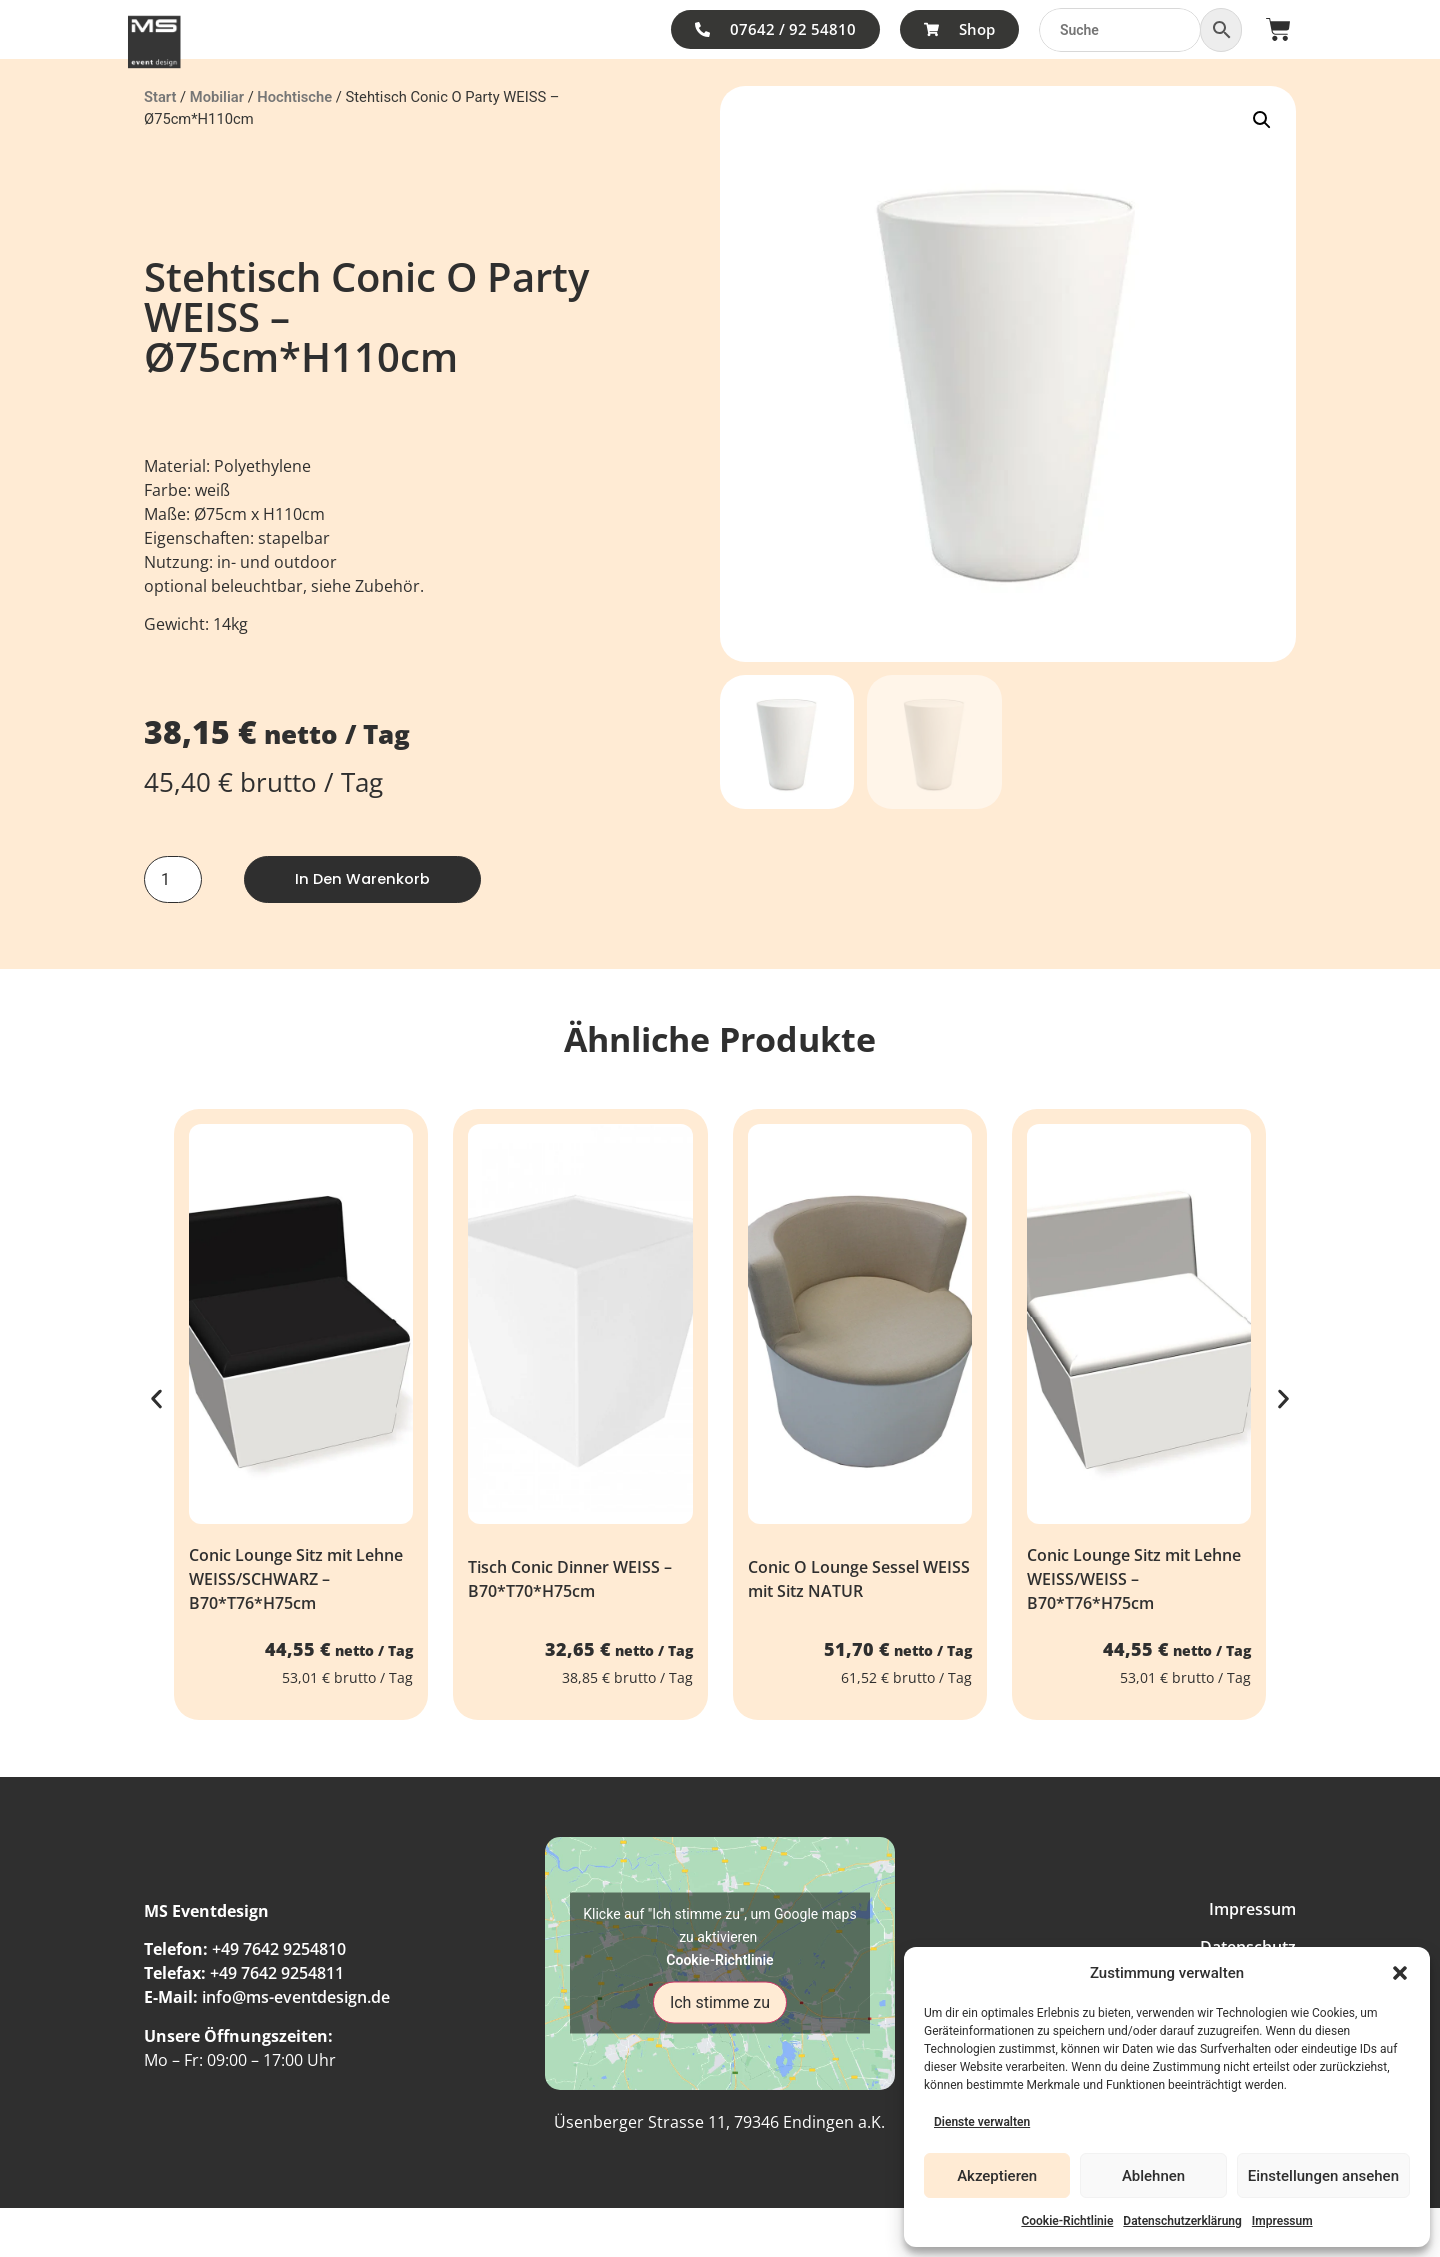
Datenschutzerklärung (1182, 2221)
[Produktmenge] (173, 880)
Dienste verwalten (982, 2122)
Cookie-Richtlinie (1067, 2221)
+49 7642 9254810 (279, 1951)
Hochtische (294, 97)
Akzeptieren (997, 2176)
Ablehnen (1153, 2176)
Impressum (1282, 2221)
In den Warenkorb (366, 879)
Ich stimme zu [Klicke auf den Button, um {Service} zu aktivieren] (720, 2003)
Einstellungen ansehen (1323, 2176)
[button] (1400, 1973)
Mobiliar (217, 97)
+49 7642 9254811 (277, 1975)
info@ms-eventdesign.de (296, 1999)
